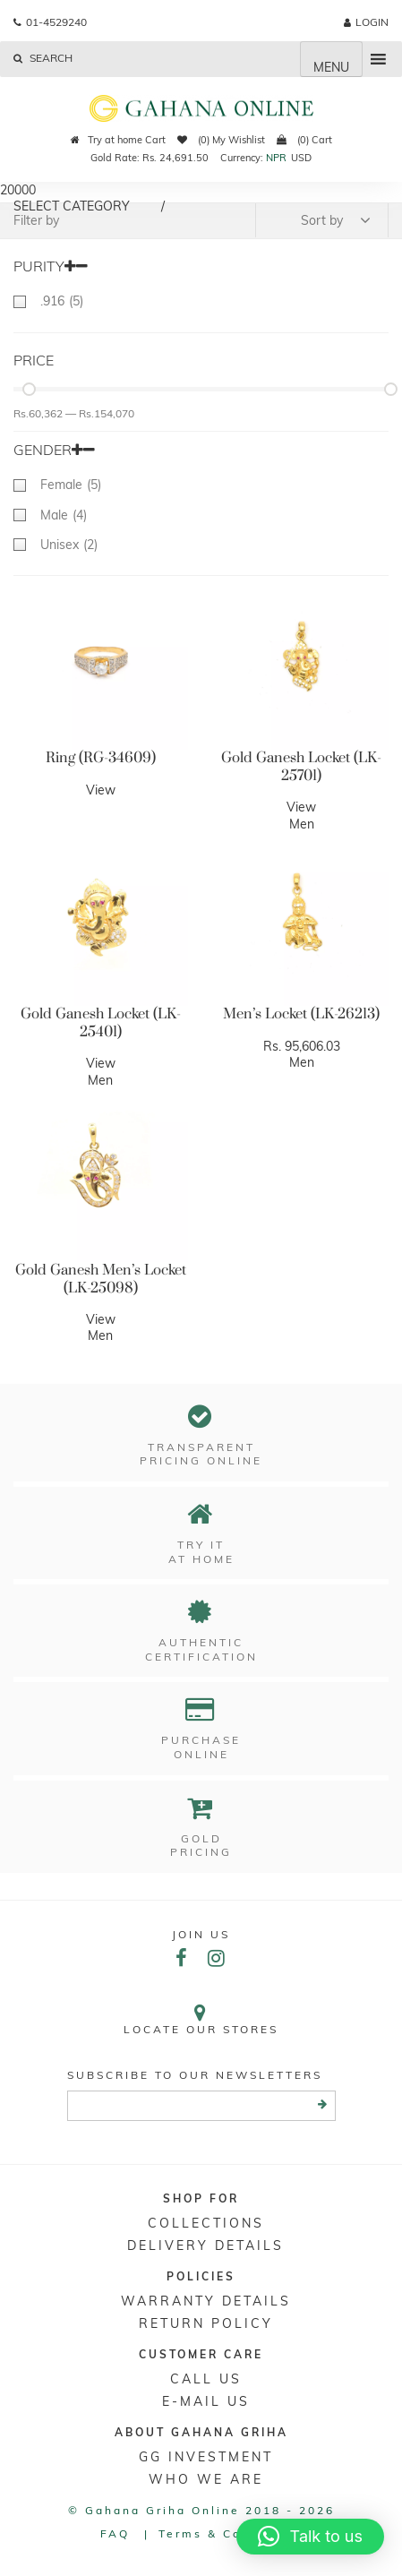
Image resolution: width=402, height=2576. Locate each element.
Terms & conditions (230, 2533)
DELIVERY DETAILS (205, 2245)
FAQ (115, 2533)
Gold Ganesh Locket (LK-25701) (301, 767)
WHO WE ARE (206, 2479)
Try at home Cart (118, 139)
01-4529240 (50, 22)
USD (301, 157)
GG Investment (206, 2457)
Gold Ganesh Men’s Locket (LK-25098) (100, 1279)
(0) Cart (304, 139)
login (366, 22)
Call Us (206, 2379)
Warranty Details (206, 2301)
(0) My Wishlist (221, 139)
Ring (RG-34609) (101, 758)
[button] (310, 2537)
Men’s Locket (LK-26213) (301, 1014)
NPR (276, 157)
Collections (206, 2223)
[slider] (29, 389)
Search (43, 57)
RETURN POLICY (206, 2323)
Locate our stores (201, 2019)
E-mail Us (206, 2401)
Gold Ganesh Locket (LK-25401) (101, 1023)
